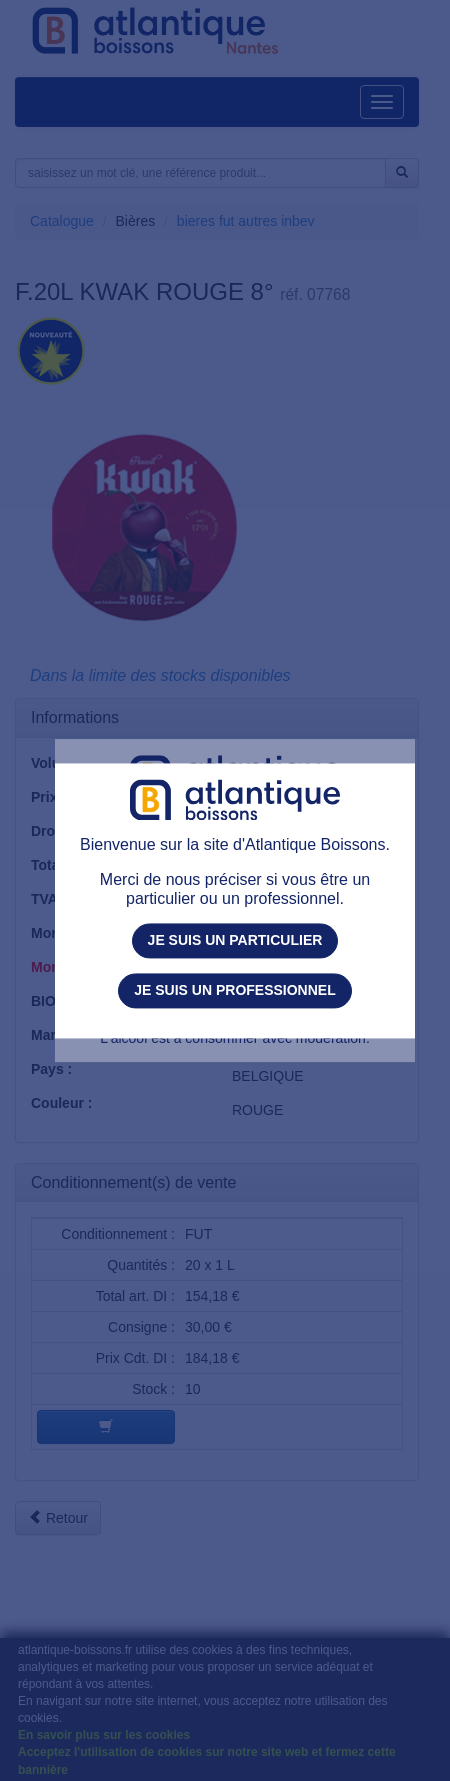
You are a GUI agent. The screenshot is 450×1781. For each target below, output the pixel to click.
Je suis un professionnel (234, 990)
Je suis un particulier (235, 940)
